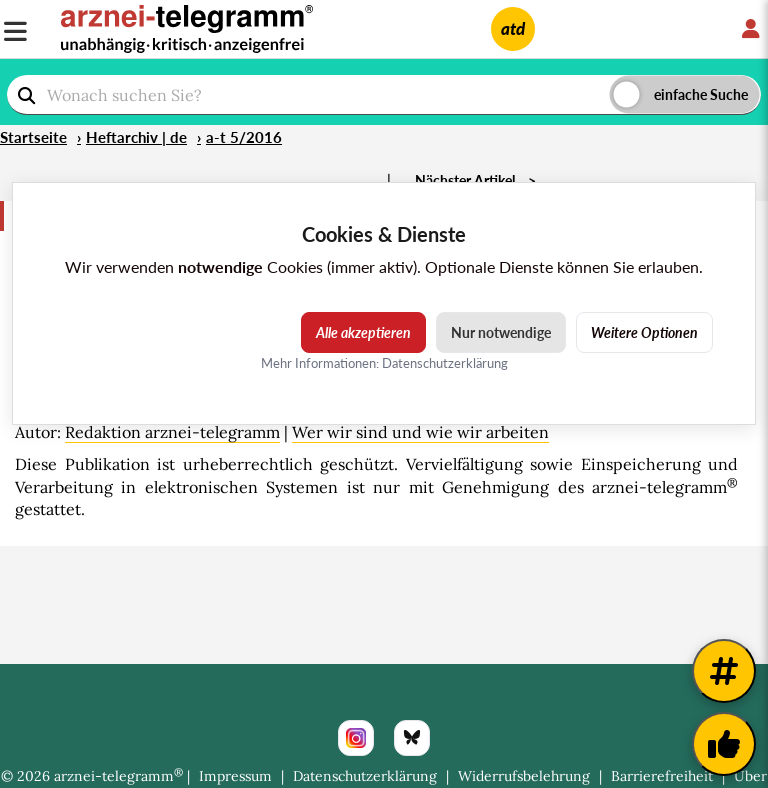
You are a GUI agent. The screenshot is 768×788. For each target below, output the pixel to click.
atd (513, 28)
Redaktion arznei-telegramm (172, 432)
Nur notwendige (501, 332)
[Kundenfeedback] (724, 744)
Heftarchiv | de (136, 137)
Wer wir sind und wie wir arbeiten (420, 432)
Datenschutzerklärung (365, 776)
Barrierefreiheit (662, 776)
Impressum (235, 776)
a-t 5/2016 (244, 137)
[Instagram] (356, 738)
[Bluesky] (412, 738)
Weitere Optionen (644, 332)
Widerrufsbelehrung (524, 776)
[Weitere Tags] (724, 671)
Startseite (33, 137)
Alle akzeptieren (363, 332)
